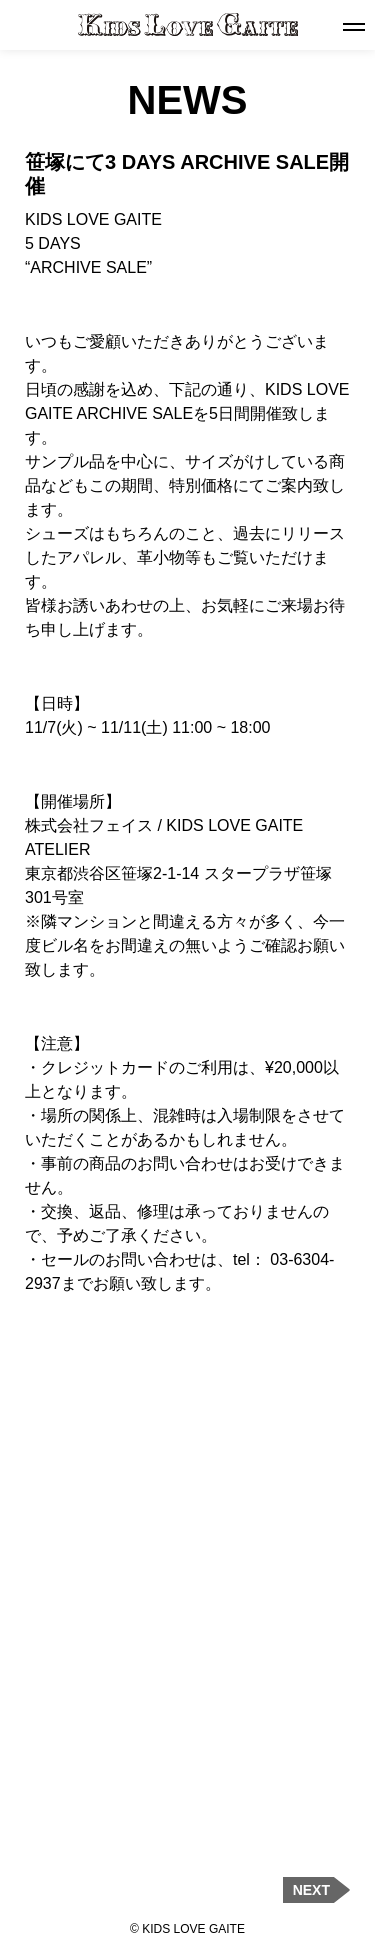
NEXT (311, 1890)
